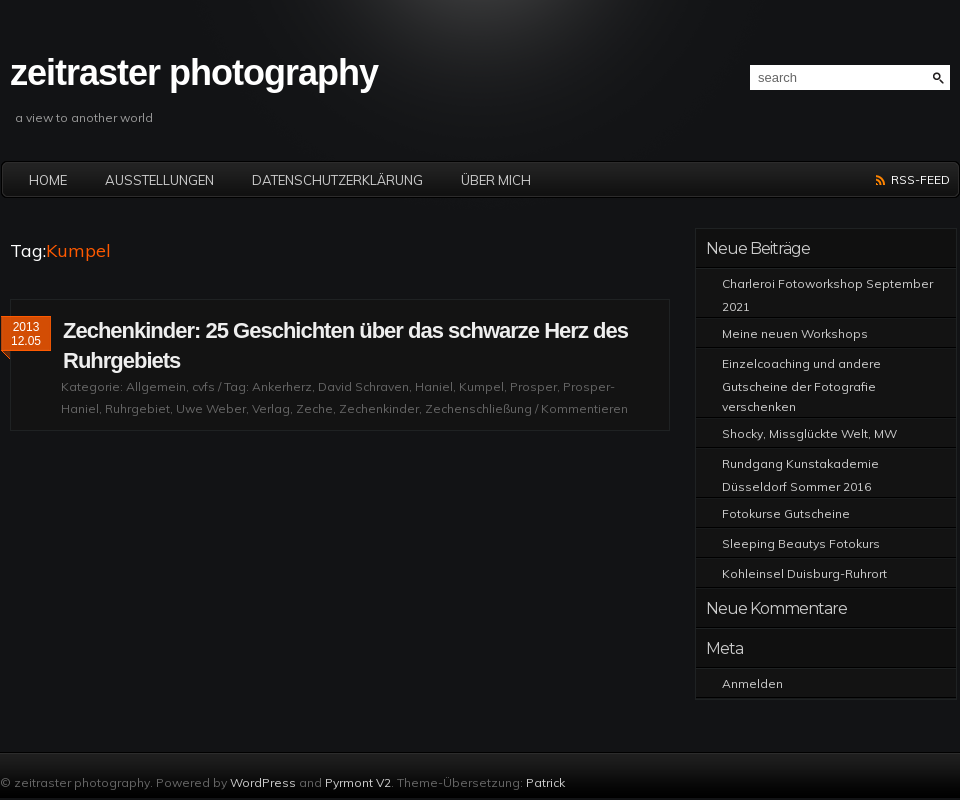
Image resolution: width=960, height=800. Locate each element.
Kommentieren (584, 408)
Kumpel (481, 386)
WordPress (263, 782)
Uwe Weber (211, 408)
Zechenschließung (478, 408)
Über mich (496, 180)
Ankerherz (282, 386)
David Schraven (363, 386)
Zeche (314, 408)
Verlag (271, 408)
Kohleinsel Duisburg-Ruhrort (804, 573)
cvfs (203, 386)
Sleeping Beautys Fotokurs (801, 543)
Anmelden (752, 683)
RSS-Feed (920, 179)
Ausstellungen (159, 180)
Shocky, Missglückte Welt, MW (809, 433)
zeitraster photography (194, 72)
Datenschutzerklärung (337, 180)
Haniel (434, 386)
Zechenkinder (379, 408)
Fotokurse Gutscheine (786, 513)
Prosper (533, 386)
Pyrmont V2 (358, 782)
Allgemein (156, 386)
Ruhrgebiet (137, 408)
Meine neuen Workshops (795, 333)
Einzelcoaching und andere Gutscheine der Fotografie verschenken (801, 385)
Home (48, 180)
